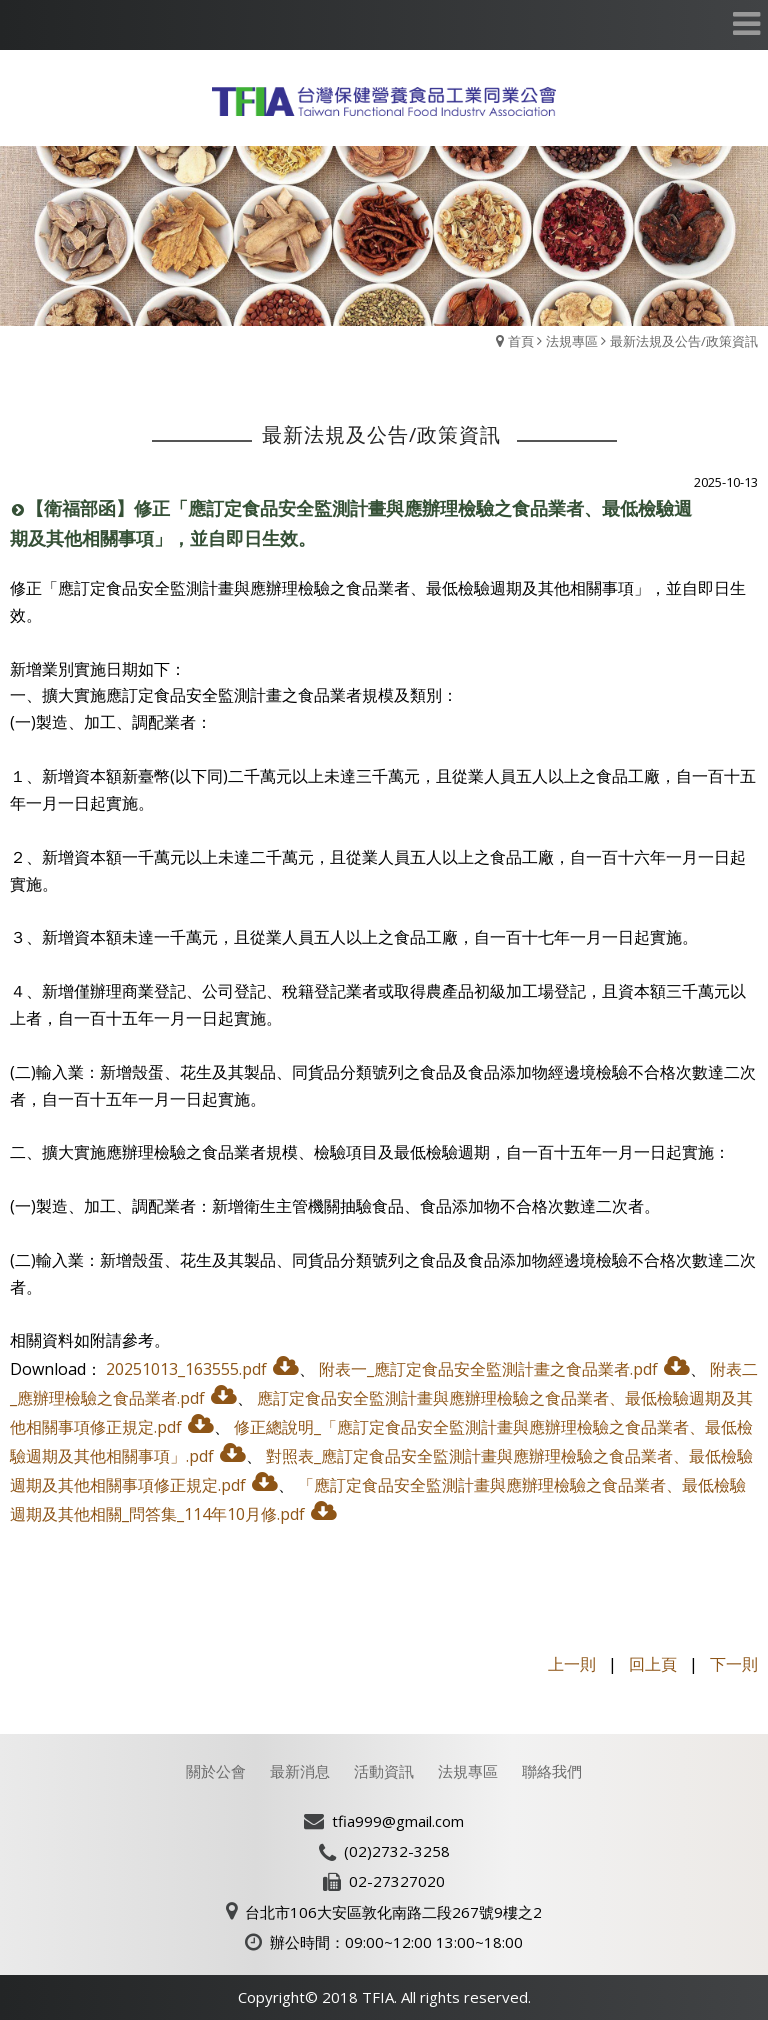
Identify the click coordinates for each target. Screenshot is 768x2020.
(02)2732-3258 (397, 1851)
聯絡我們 (552, 1771)
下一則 (734, 1664)
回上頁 (653, 1664)
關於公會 (216, 1771)
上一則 (572, 1664)
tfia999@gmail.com (398, 1821)
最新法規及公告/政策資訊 (684, 341)
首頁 (521, 341)
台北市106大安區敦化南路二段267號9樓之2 (393, 1912)
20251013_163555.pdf (186, 1369)
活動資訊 (384, 1771)
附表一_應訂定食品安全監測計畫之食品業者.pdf (488, 1369)
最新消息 (300, 1771)
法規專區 (572, 341)
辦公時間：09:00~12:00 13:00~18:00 (396, 1942)
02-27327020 (397, 1881)
